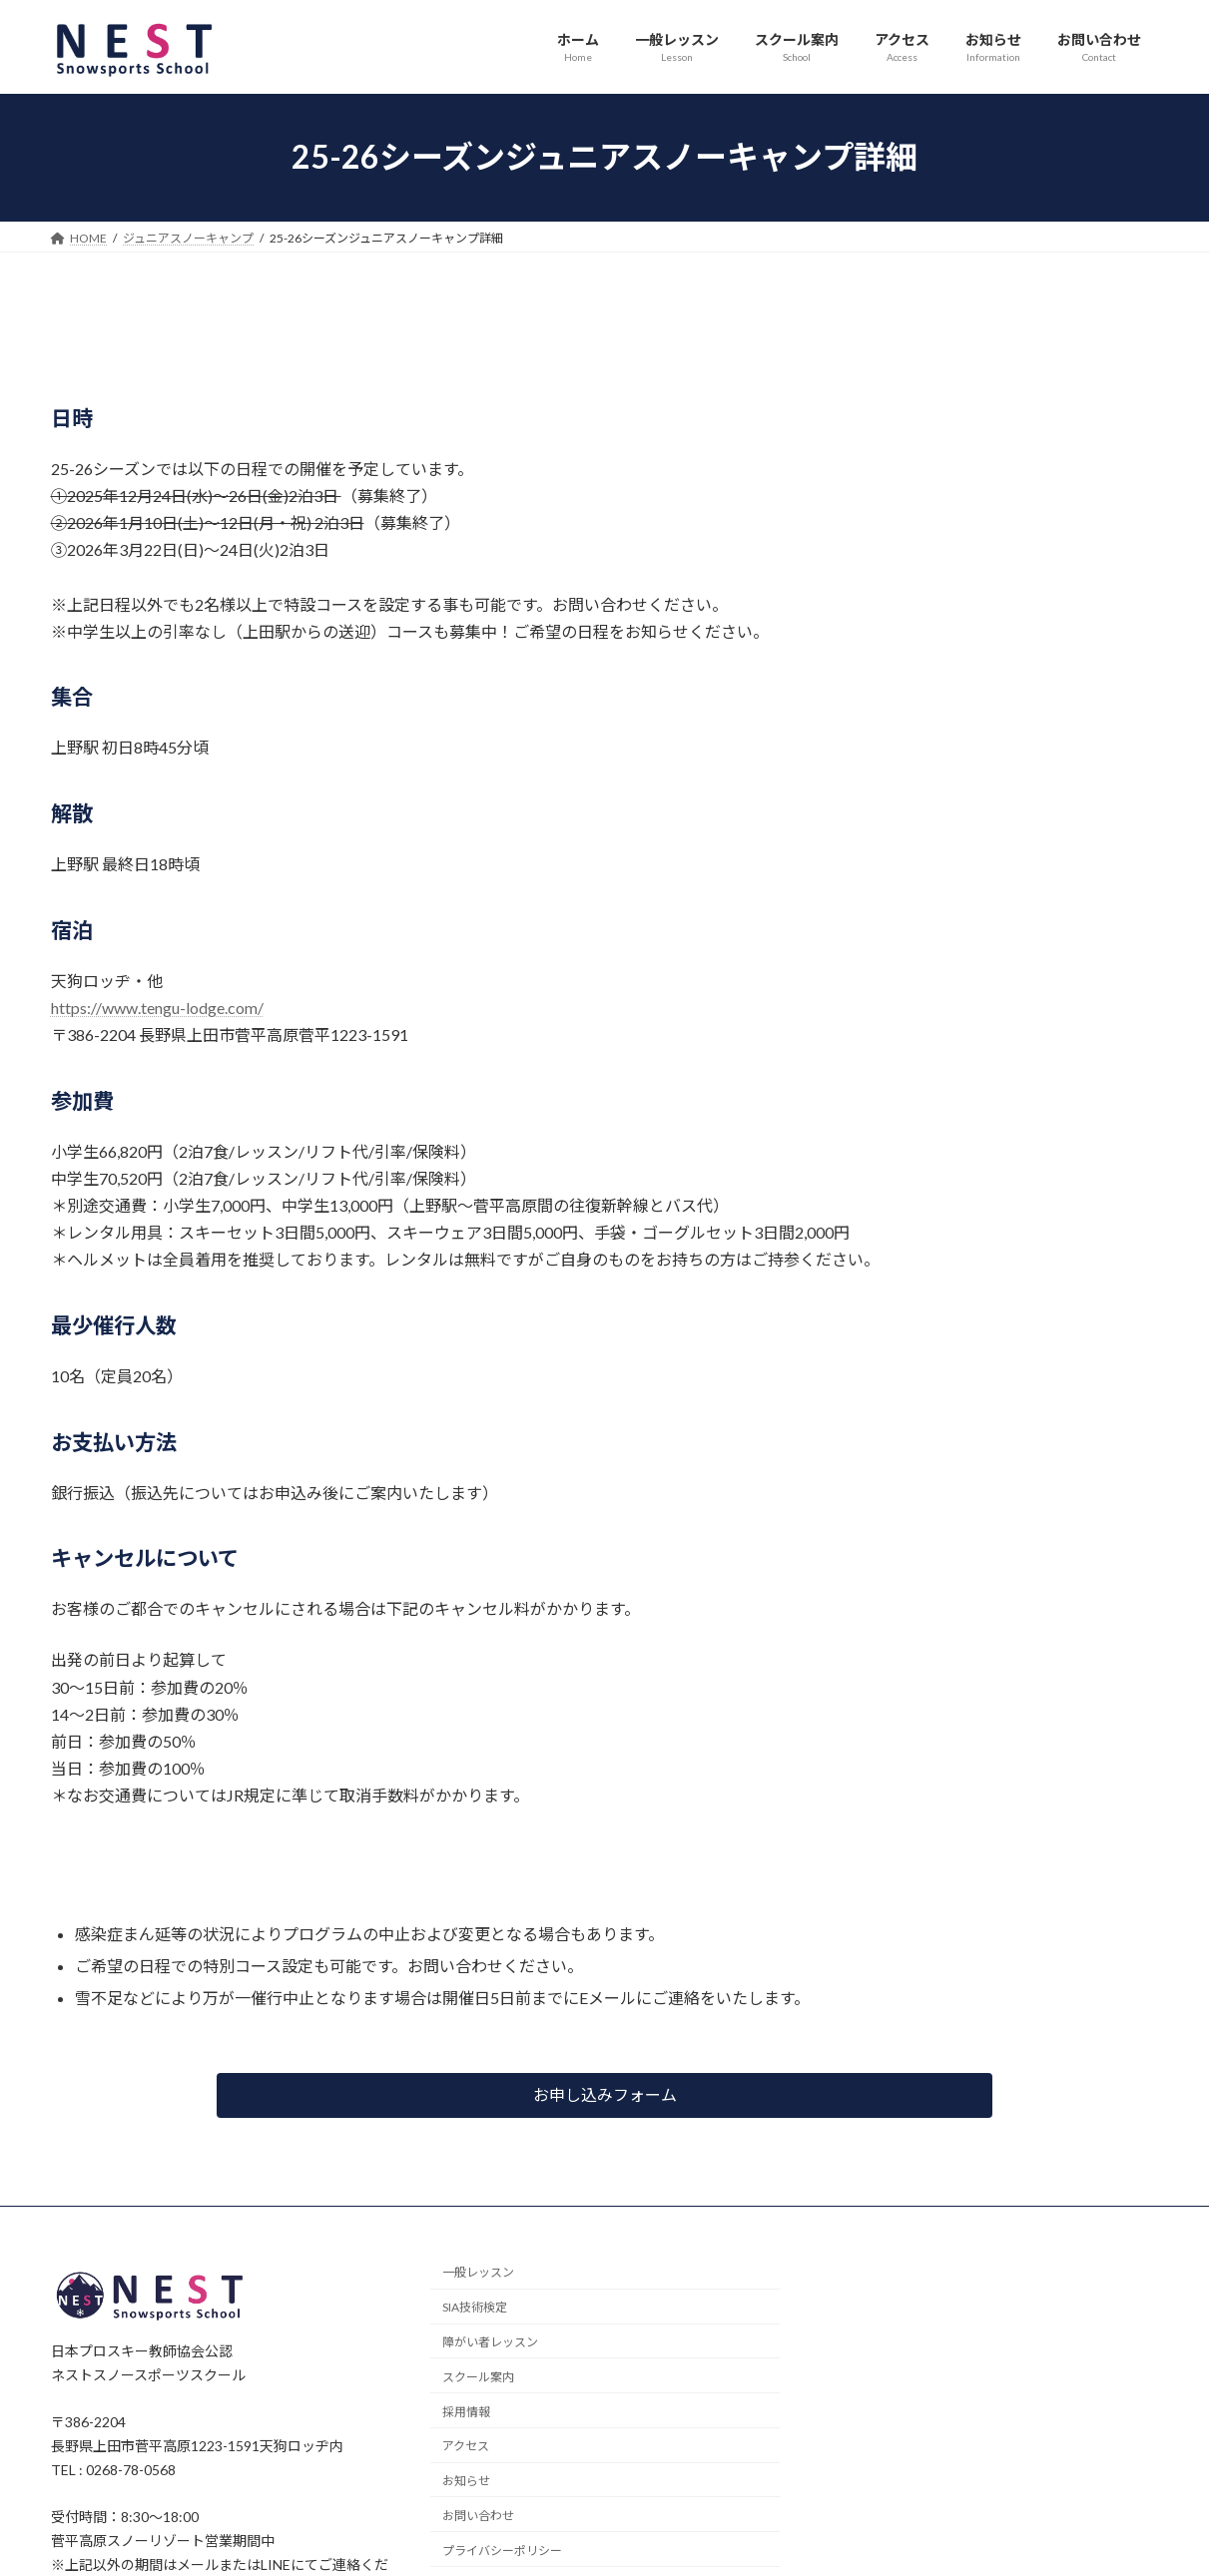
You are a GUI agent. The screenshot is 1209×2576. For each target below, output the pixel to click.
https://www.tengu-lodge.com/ (157, 1007)
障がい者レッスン (490, 2341)
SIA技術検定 (474, 2307)
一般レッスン (478, 2272)
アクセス (465, 2445)
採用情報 (466, 2410)
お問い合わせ (478, 2515)
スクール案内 (478, 2375)
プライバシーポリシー (502, 2549)
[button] (604, 2095)
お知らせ (466, 2480)
